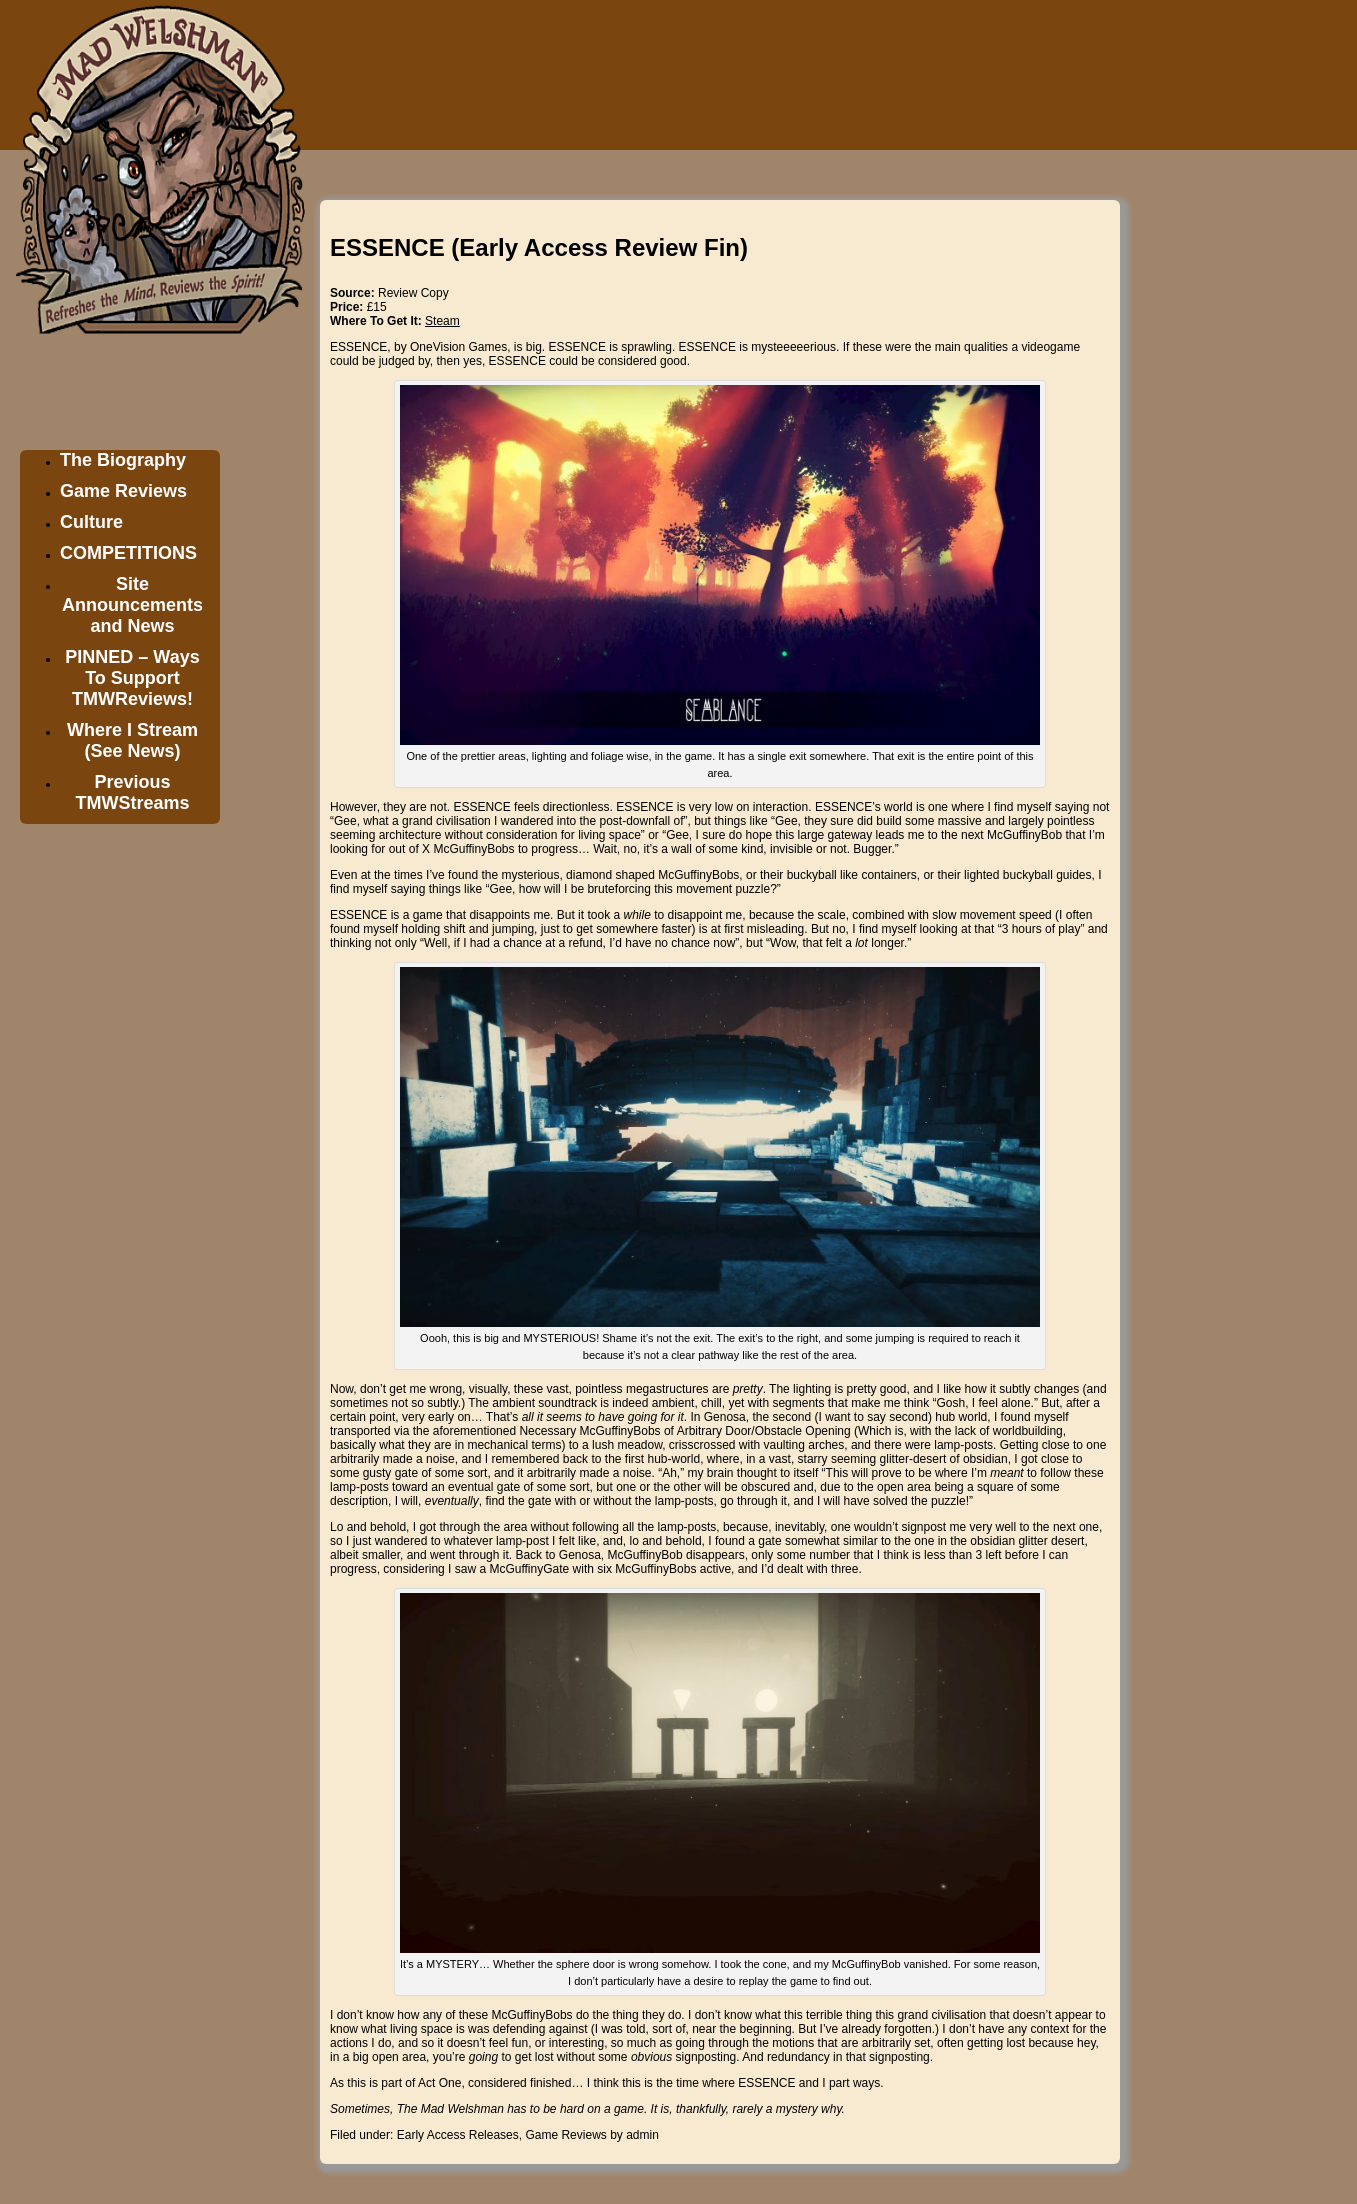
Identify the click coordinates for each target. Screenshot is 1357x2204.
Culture (91, 522)
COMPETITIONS (128, 553)
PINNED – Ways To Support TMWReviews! (132, 678)
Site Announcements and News (132, 605)
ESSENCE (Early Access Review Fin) (539, 247)
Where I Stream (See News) (132, 740)
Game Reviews (123, 491)
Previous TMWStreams (132, 792)
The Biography (123, 460)
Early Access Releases (458, 2135)
